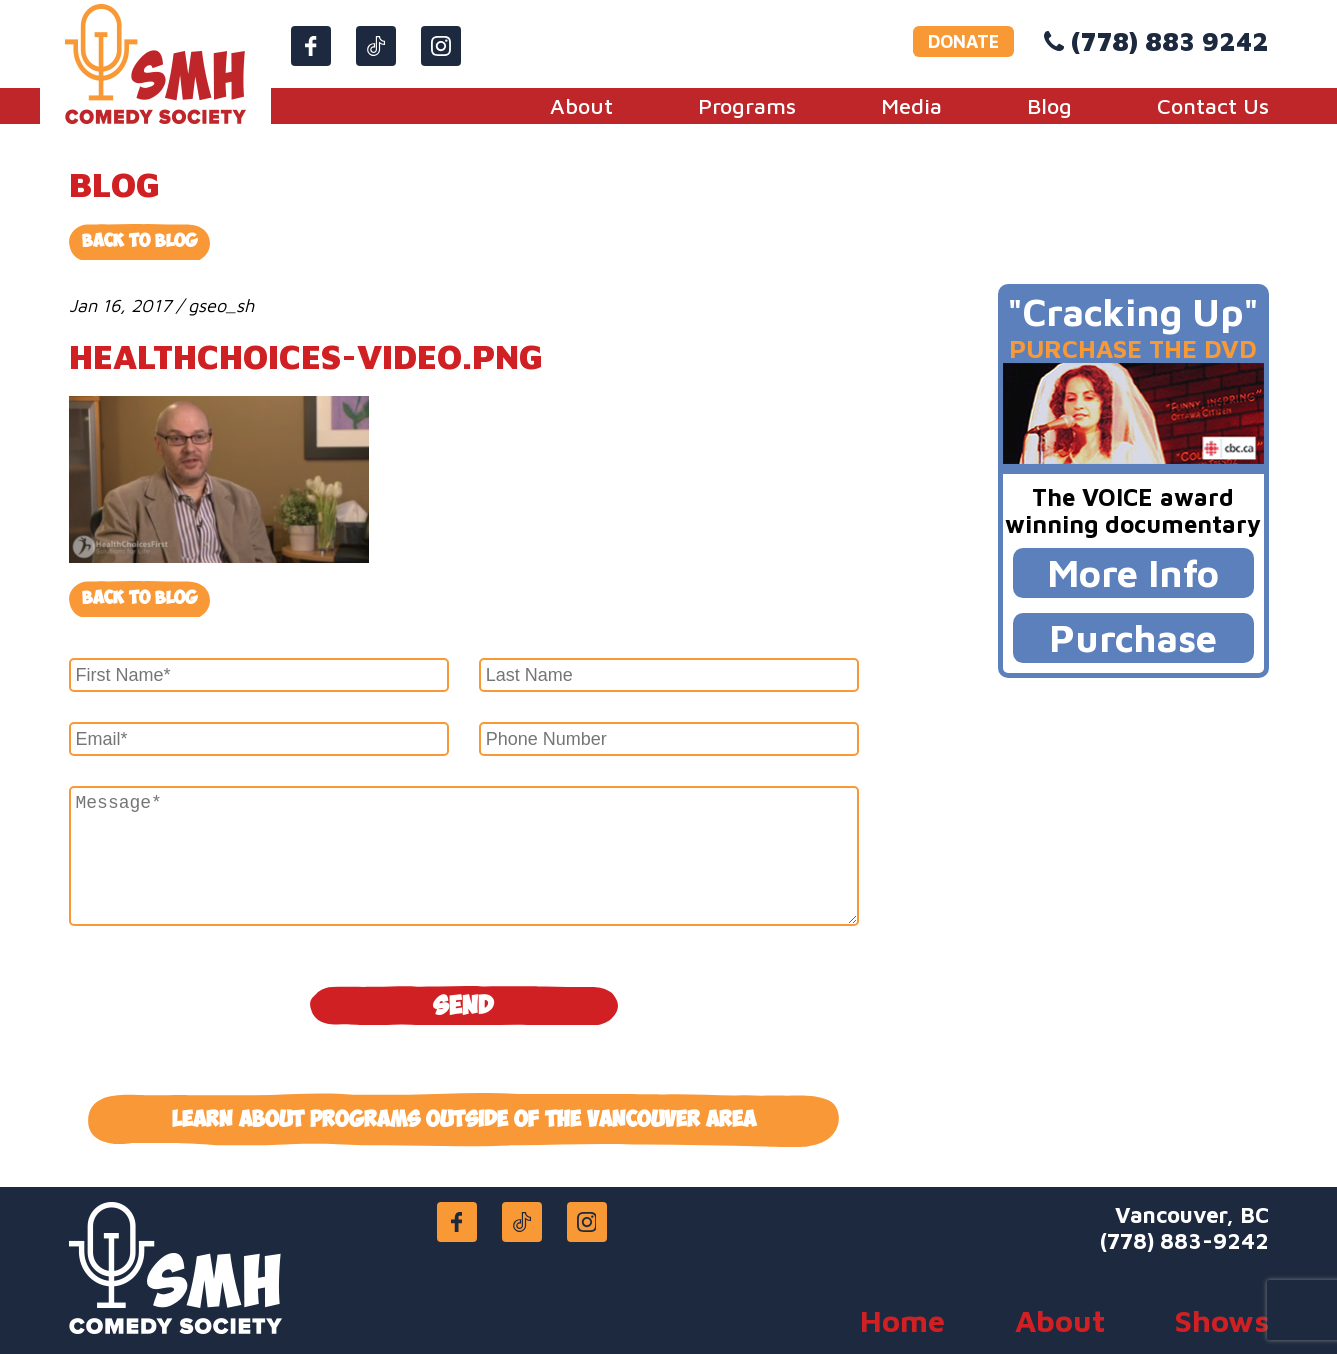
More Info (1133, 572)
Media (911, 106)
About (581, 106)
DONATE (963, 41)
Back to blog (139, 598)
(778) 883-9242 (1184, 1241)
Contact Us (1213, 106)
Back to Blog (139, 241)
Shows (1222, 1320)
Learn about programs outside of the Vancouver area (464, 1120)
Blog (1049, 106)
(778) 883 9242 (1170, 41)
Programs (747, 106)
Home (902, 1320)
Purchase (1133, 637)
